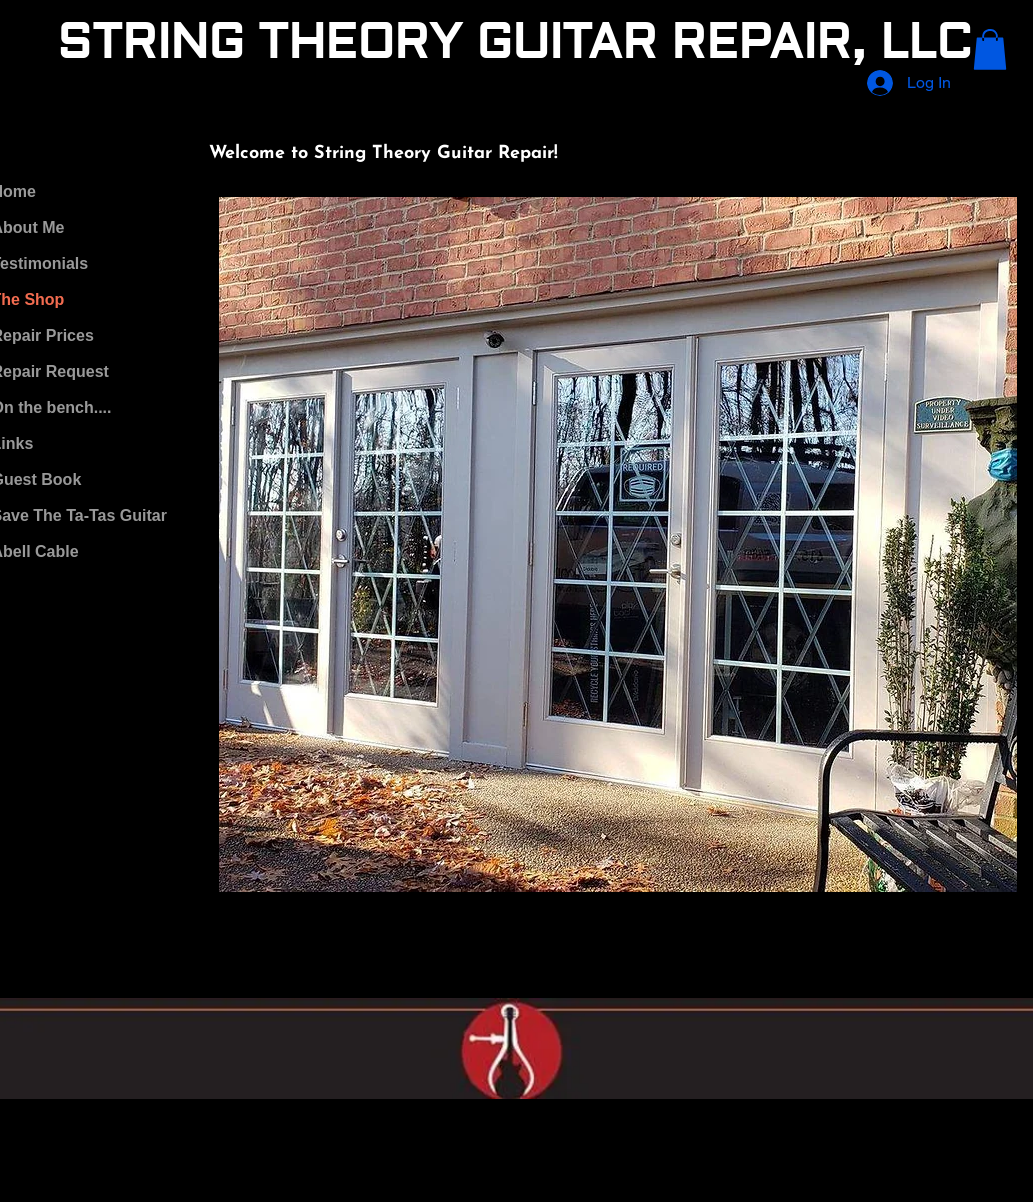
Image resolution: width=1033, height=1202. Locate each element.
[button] (990, 49)
